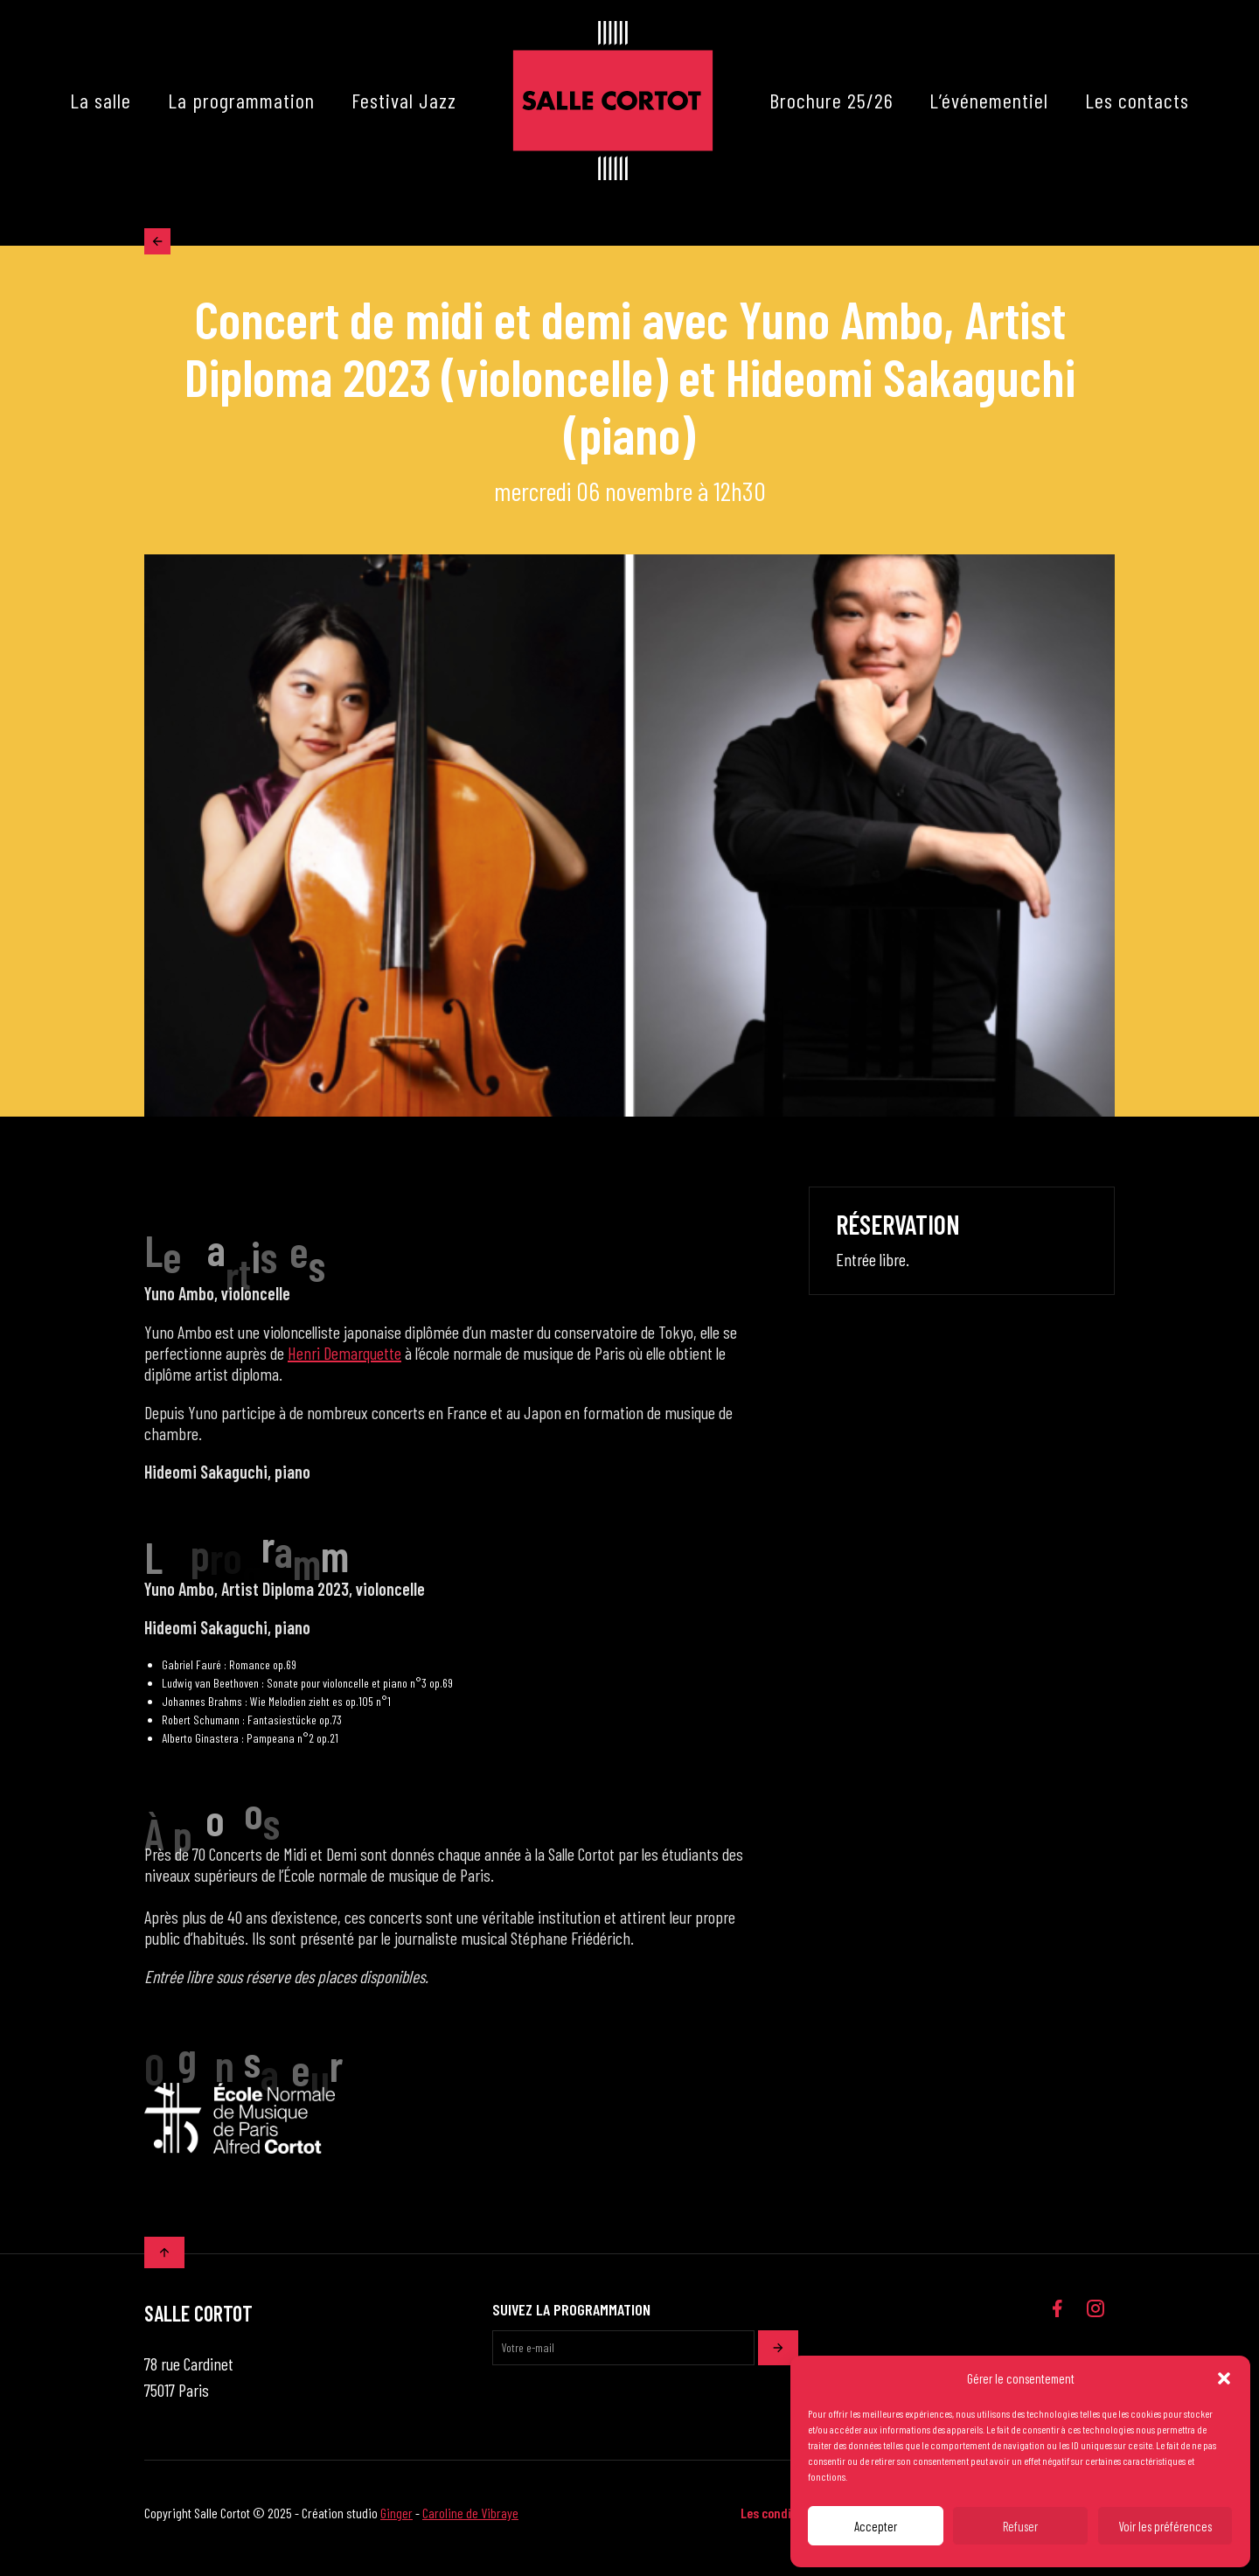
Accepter (875, 2526)
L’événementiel (988, 100)
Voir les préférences (1165, 2526)
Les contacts (1137, 100)
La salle (100, 100)
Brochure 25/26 (831, 100)
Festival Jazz (403, 100)
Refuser (1020, 2526)
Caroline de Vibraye (470, 2523)
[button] (1224, 2378)
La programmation (241, 100)
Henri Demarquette (344, 1363)
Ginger (396, 2523)
